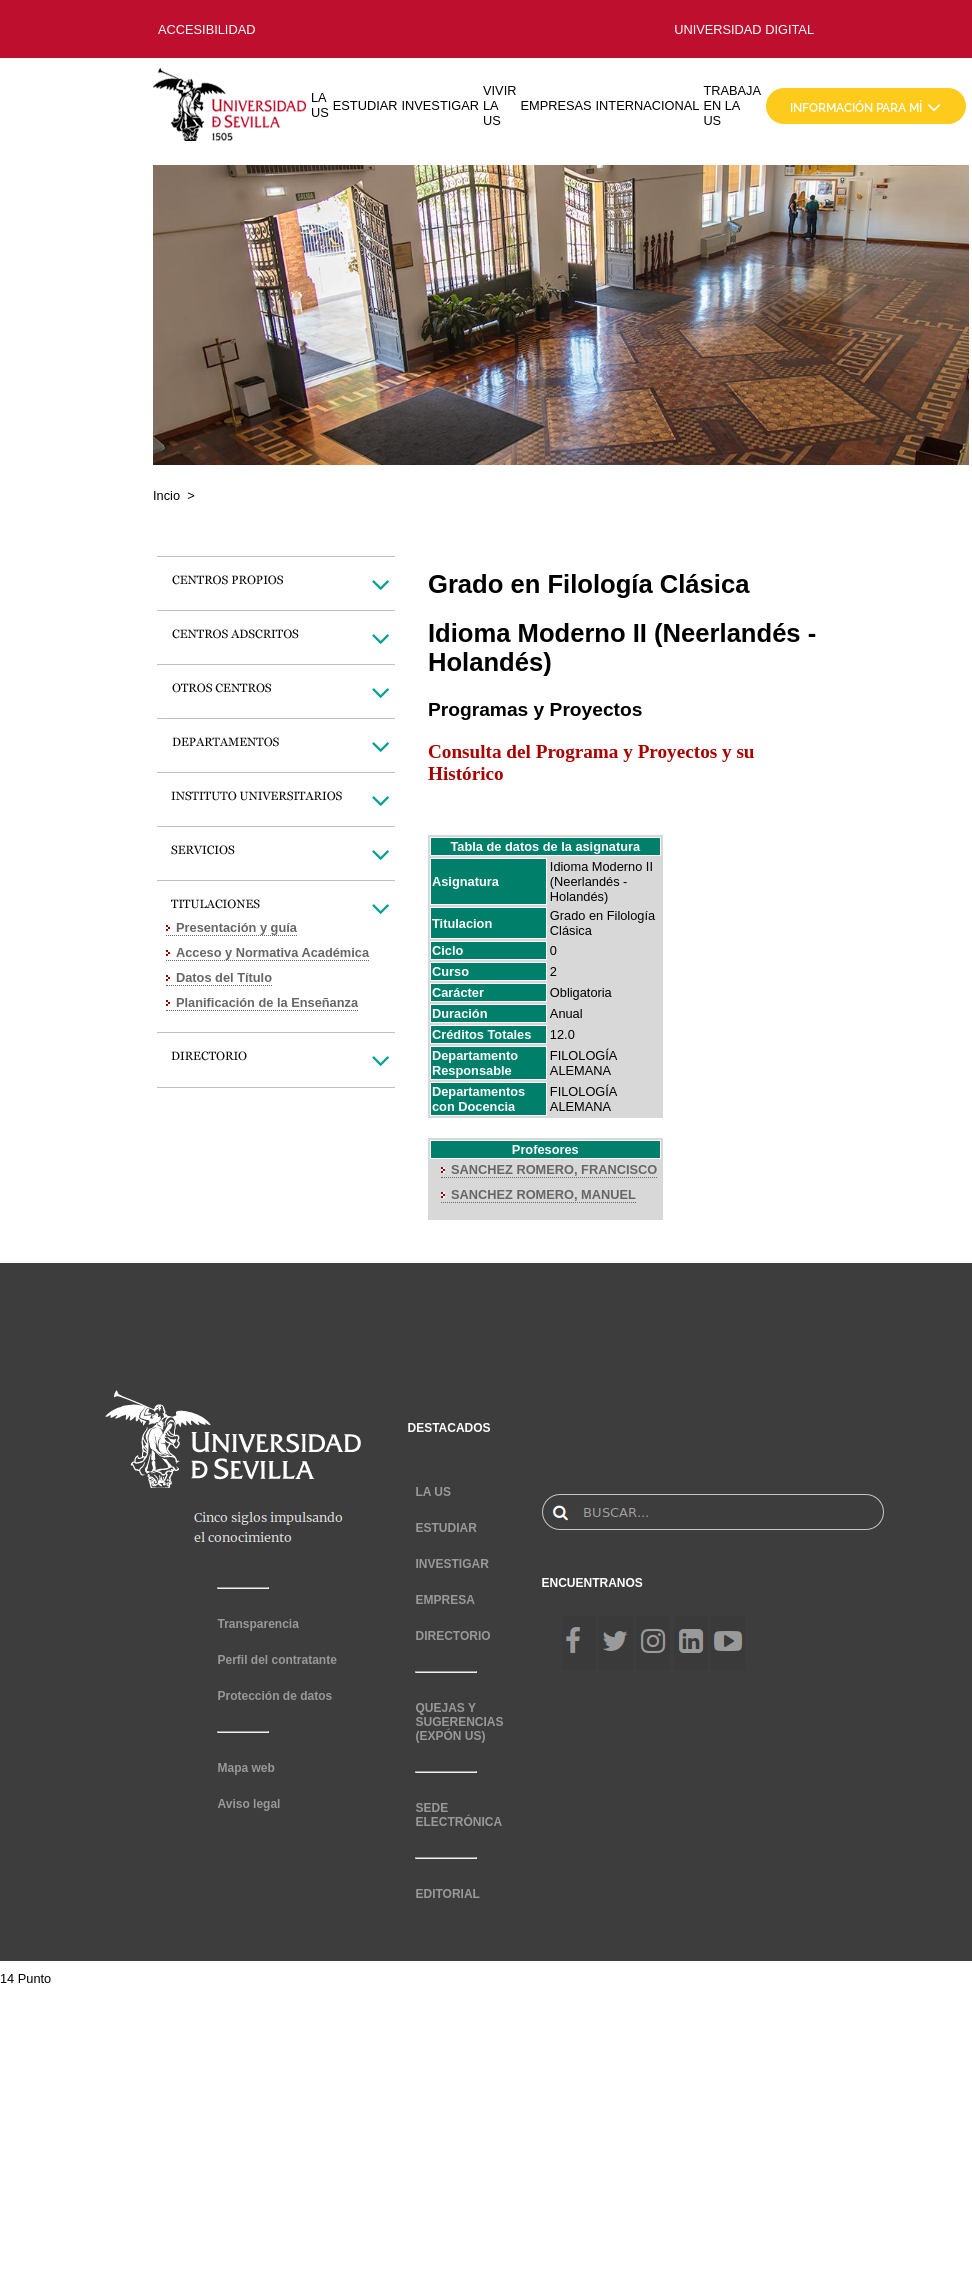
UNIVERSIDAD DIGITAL (744, 29)
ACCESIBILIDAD (206, 29)
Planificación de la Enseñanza (267, 1002)
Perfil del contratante (276, 1660)
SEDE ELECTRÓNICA (458, 1815)
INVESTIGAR (440, 105)
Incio (166, 495)
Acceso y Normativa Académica (272, 952)
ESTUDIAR (365, 105)
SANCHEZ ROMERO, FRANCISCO (554, 1169)
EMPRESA (444, 1600)
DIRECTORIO (452, 1636)
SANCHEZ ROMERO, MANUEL (543, 1194)
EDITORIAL (447, 1894)
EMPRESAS (555, 105)
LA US (320, 105)
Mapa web (245, 1768)
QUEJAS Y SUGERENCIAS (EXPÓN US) (459, 1722)
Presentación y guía (236, 927)
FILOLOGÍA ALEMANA (583, 1063)
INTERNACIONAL (648, 105)
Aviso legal (248, 1804)
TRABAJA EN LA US (732, 105)
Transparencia (257, 1624)
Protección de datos (274, 1696)
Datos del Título (224, 977)
